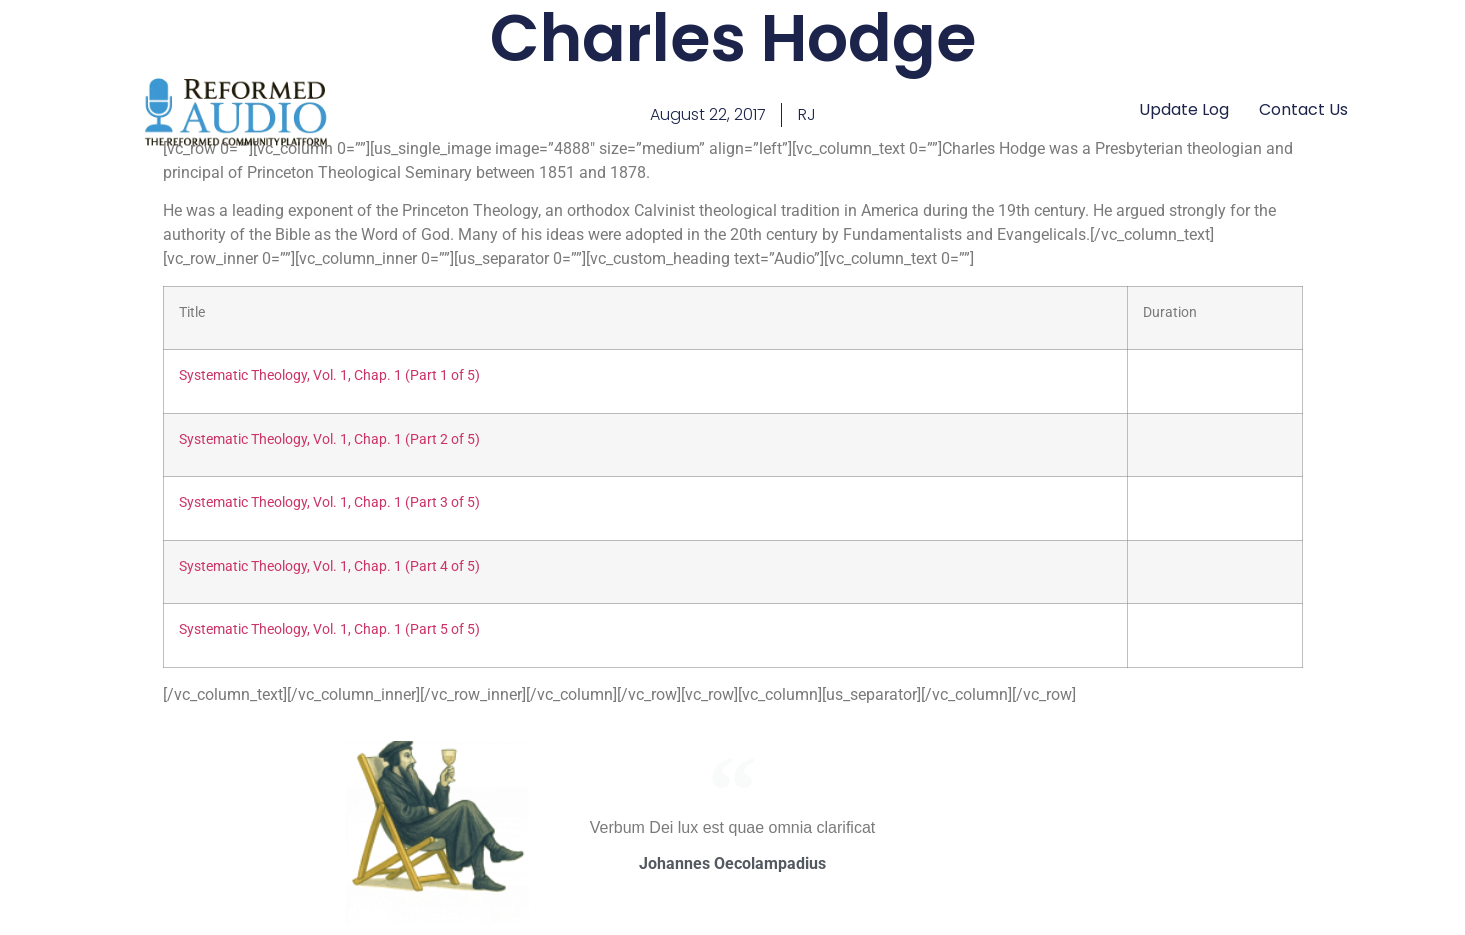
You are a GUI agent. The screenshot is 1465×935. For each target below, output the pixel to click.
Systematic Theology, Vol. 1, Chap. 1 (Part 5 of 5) (329, 629)
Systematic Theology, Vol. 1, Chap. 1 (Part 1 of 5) (329, 375)
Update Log (1184, 109)
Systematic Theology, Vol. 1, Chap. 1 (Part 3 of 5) (329, 502)
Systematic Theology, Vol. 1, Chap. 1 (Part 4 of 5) (329, 566)
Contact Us (1303, 109)
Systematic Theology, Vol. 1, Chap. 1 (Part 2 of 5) (329, 439)
